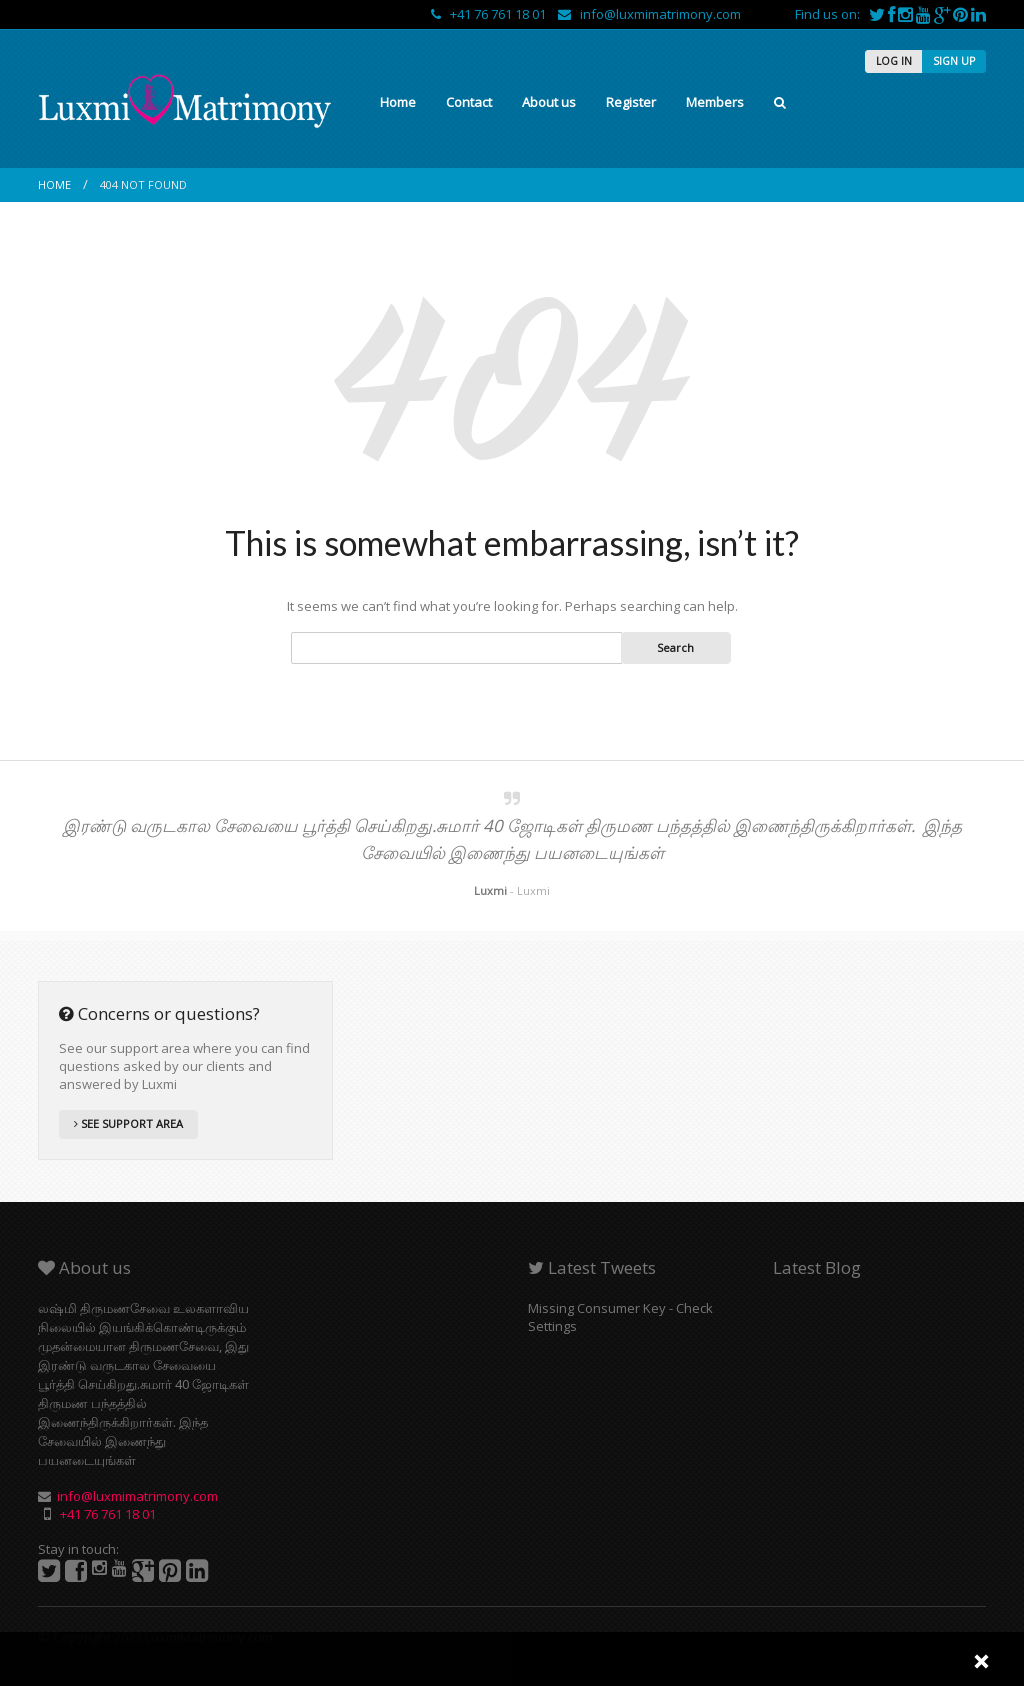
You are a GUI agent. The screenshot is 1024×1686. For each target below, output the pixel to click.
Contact (469, 102)
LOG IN (894, 61)
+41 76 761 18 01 (490, 14)
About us (549, 102)
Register (631, 102)
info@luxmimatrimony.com (649, 14)
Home (398, 102)
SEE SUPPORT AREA (128, 1123)
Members (715, 102)
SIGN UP (954, 61)
